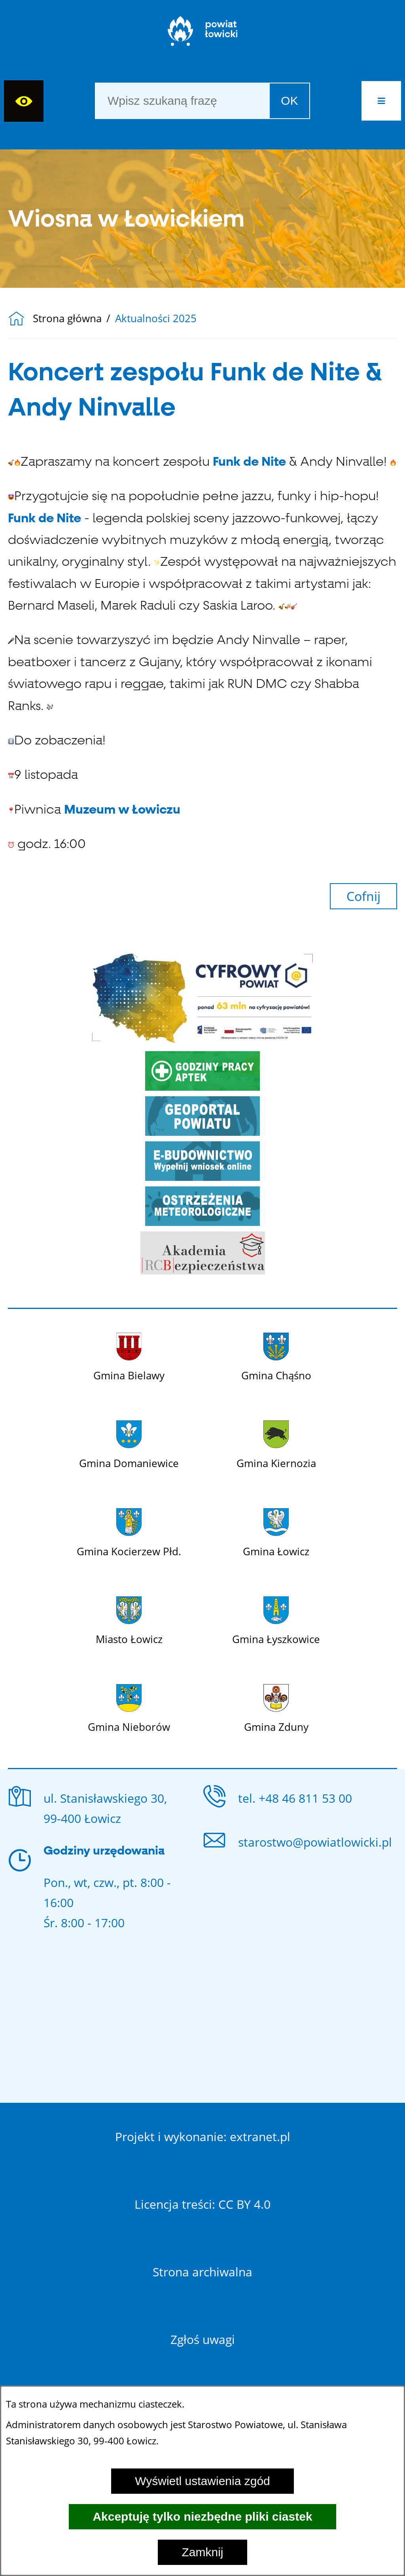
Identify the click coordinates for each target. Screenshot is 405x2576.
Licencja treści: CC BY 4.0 (202, 2204)
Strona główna (67, 318)
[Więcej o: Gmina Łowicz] (276, 1531)
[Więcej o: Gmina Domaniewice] (129, 1443)
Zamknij (202, 2552)
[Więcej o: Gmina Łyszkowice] (276, 1619)
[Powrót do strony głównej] (20, 319)
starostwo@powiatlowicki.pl (315, 1842)
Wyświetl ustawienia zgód (202, 2480)
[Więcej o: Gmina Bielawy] (129, 1355)
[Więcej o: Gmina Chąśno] (276, 1355)
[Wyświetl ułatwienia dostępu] (24, 101)
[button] (381, 101)
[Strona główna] (203, 35)
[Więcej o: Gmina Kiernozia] (276, 1443)
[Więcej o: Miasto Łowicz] (129, 1619)
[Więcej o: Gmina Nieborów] (129, 1707)
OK (289, 100)
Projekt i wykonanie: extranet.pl (202, 2136)
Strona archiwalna (202, 2272)
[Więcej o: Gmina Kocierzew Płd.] (129, 1531)
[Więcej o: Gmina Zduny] (276, 1707)
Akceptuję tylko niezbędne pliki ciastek (202, 2516)
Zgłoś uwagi (202, 2339)
